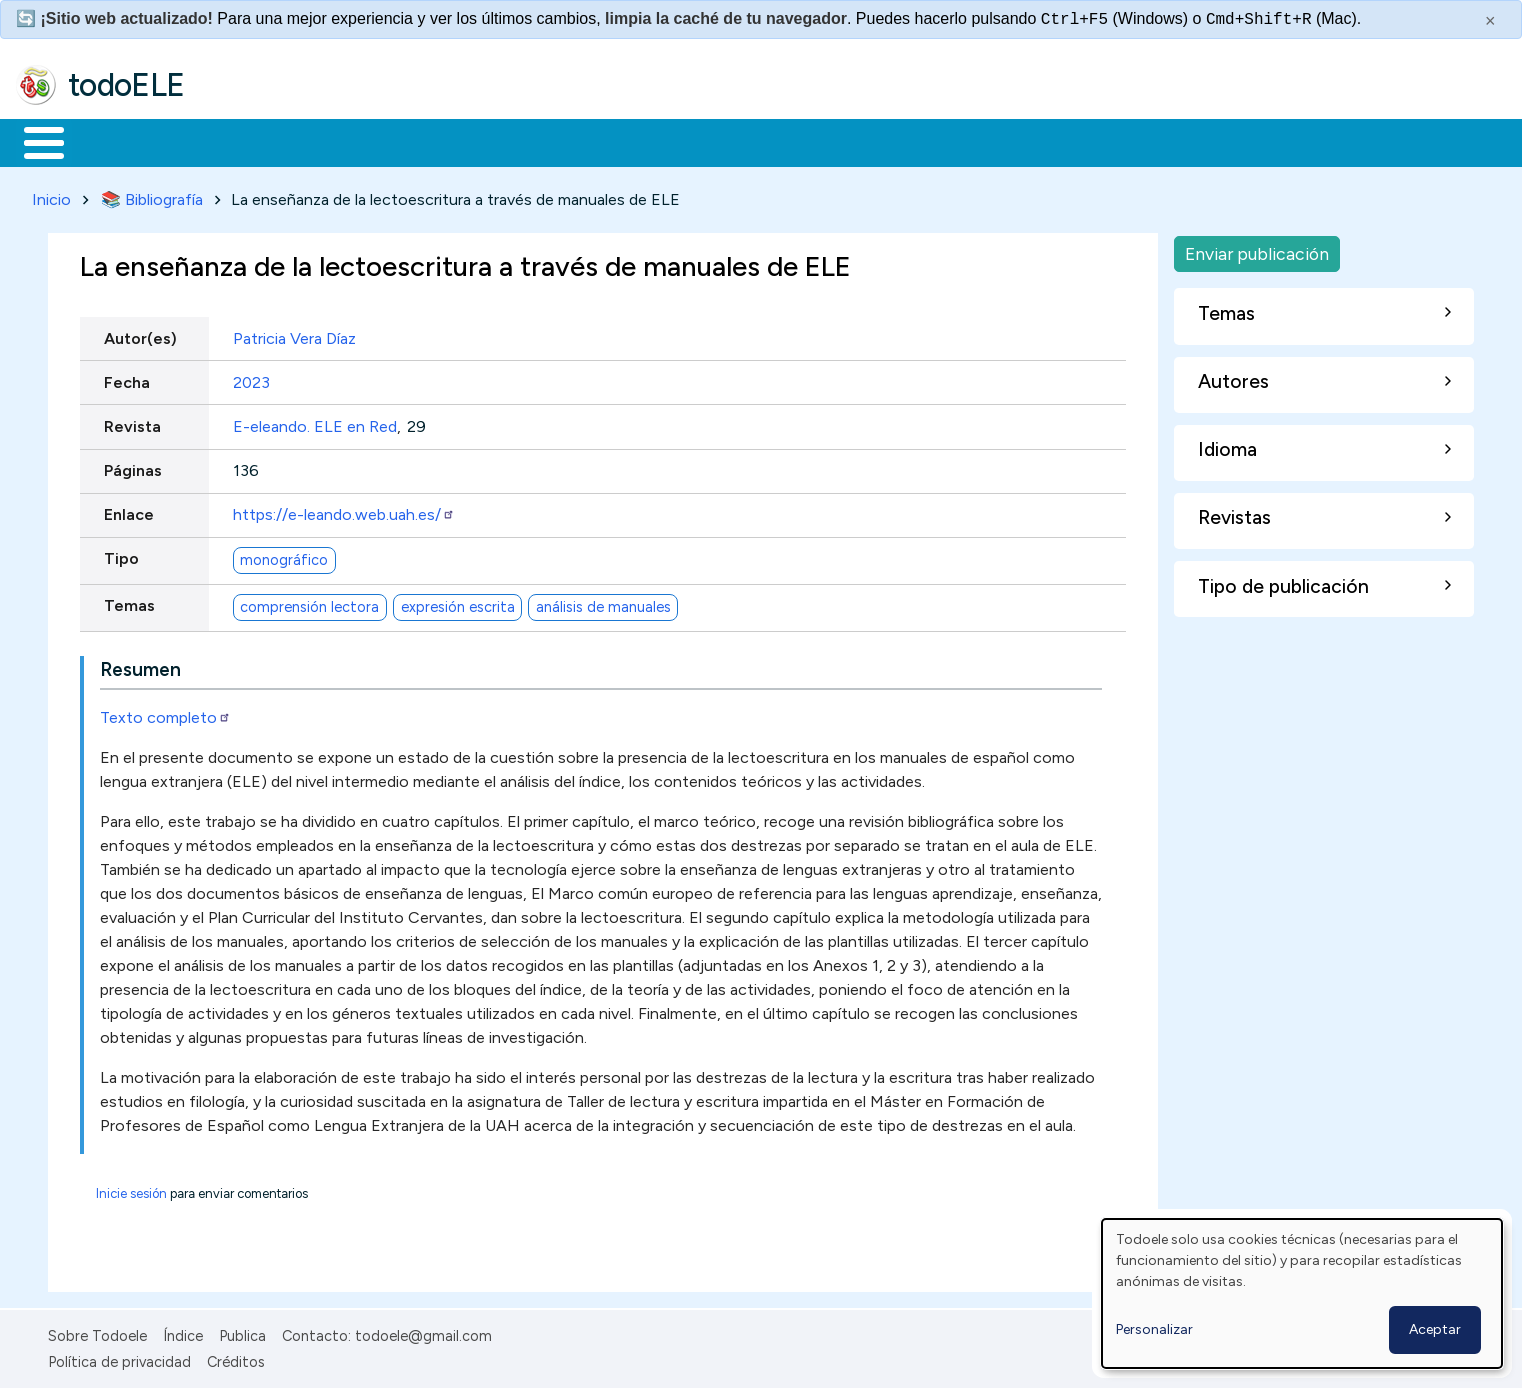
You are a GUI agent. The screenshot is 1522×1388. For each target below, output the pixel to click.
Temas (129, 602)
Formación (241, 141)
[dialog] (1302, 1293)
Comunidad (731, 141)
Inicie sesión (131, 1189)
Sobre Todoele (97, 1332)
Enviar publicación (1257, 249)
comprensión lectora (309, 603)
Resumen (140, 665)
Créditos (236, 1359)
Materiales (112, 141)
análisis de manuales (603, 603)
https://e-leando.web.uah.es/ (344, 511)
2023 (251, 378)
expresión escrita (458, 603)
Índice (183, 1332)
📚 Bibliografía (152, 195)
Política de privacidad (119, 1359)
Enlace (129, 511)
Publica (242, 1332)
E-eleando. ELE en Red (315, 422)
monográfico (284, 556)
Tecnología (598, 141)
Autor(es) (140, 334)
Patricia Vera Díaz (294, 334)
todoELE (126, 85)
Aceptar (1435, 1329)
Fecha (127, 378)
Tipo (121, 555)
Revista (132, 422)
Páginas (133, 466)
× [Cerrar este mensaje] (1490, 21)
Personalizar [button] (1154, 1329)
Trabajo (360, 141)
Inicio (33, 141)
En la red (472, 141)
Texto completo (165, 713)
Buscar (821, 141)
